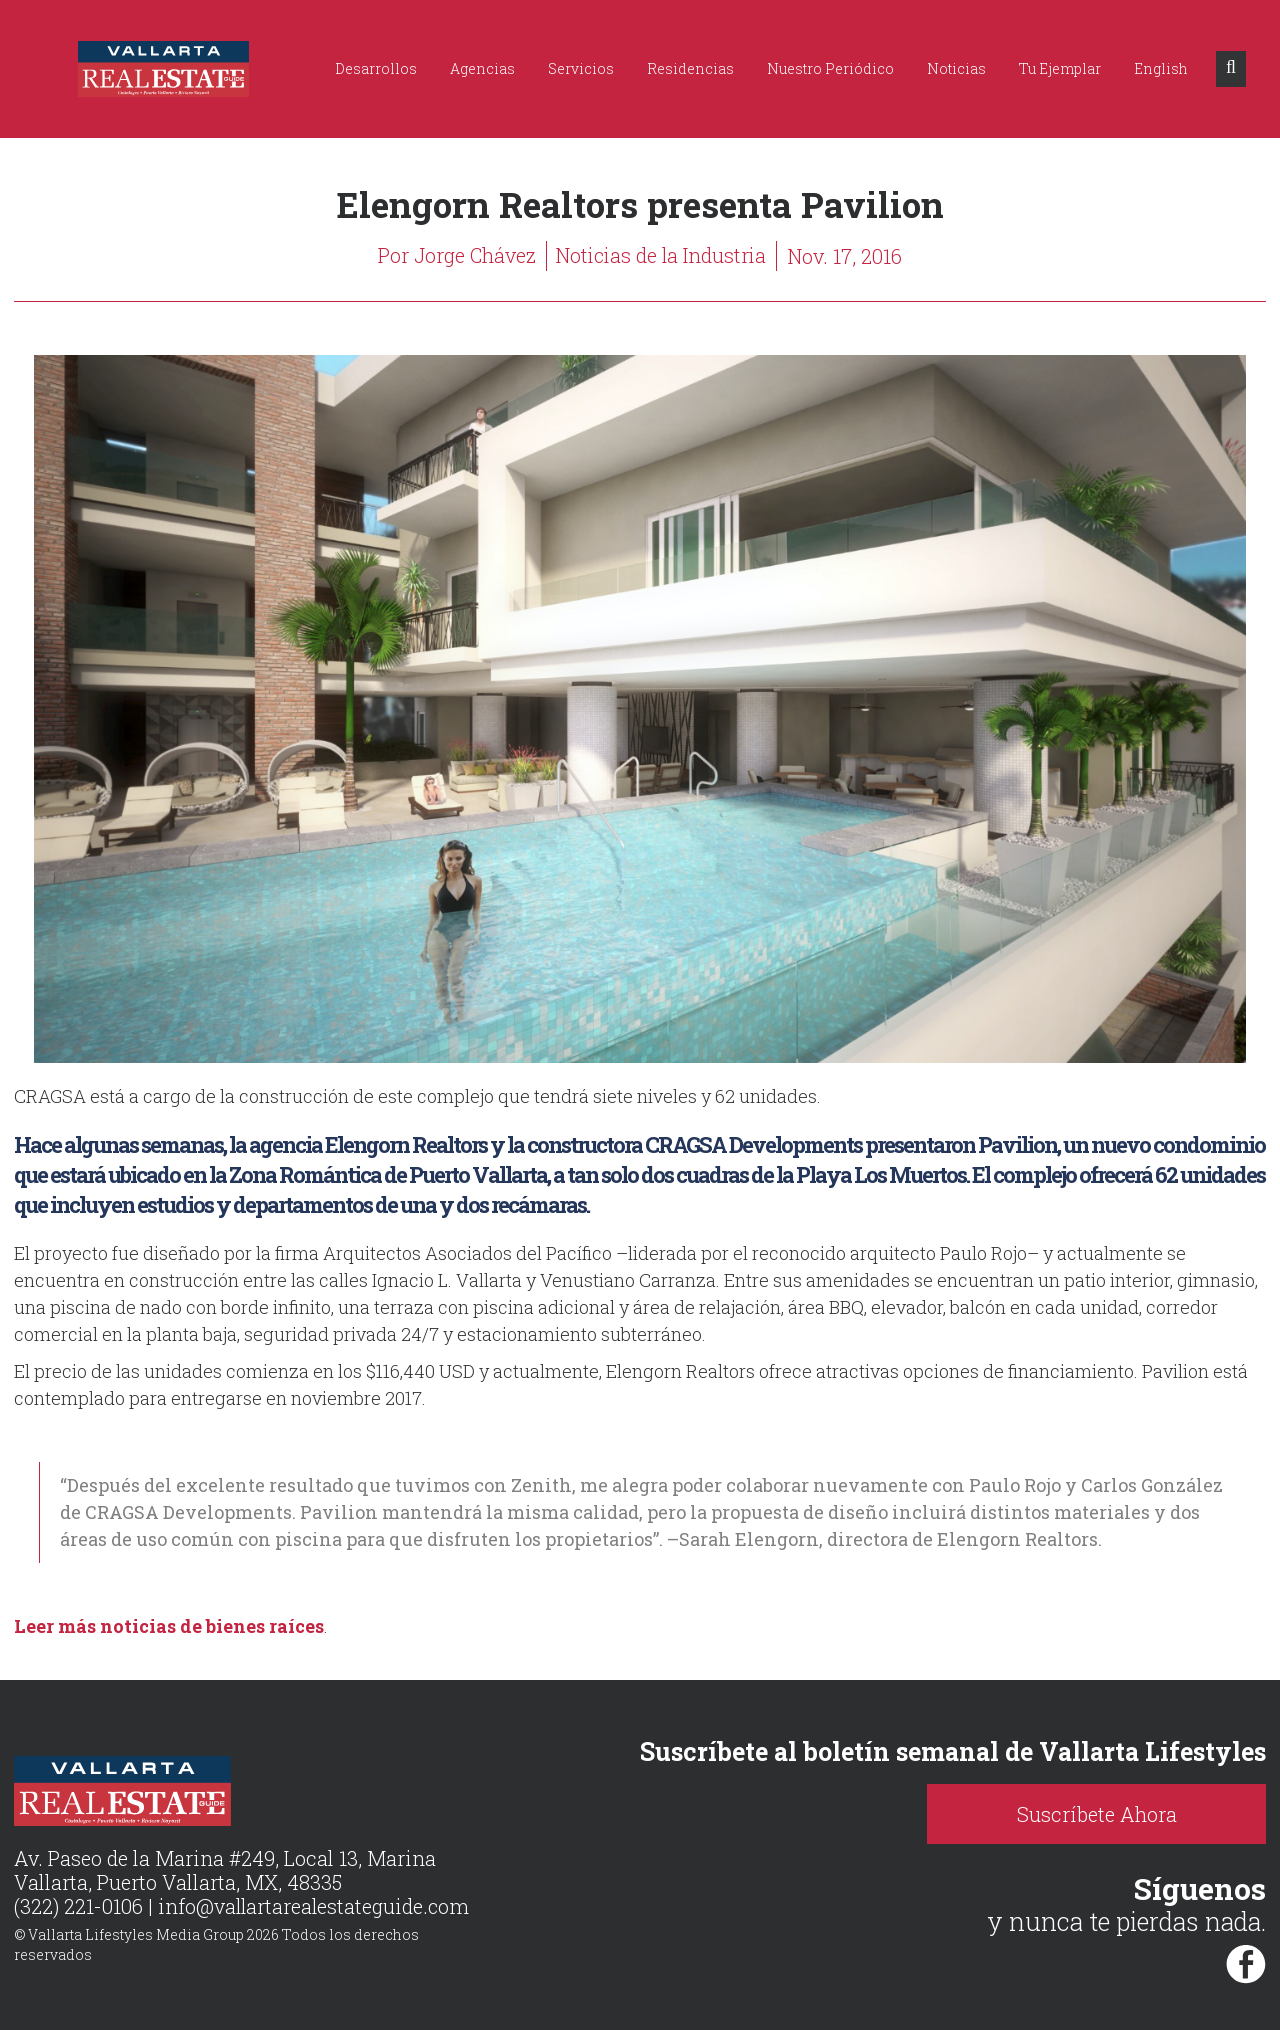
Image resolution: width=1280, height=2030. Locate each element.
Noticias (956, 68)
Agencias (482, 68)
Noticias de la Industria (662, 256)
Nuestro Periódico (830, 68)
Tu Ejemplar (1060, 68)
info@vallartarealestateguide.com (315, 1907)
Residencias (690, 68)
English (1161, 68)
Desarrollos (376, 68)
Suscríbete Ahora (1110, 1814)
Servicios (581, 68)
